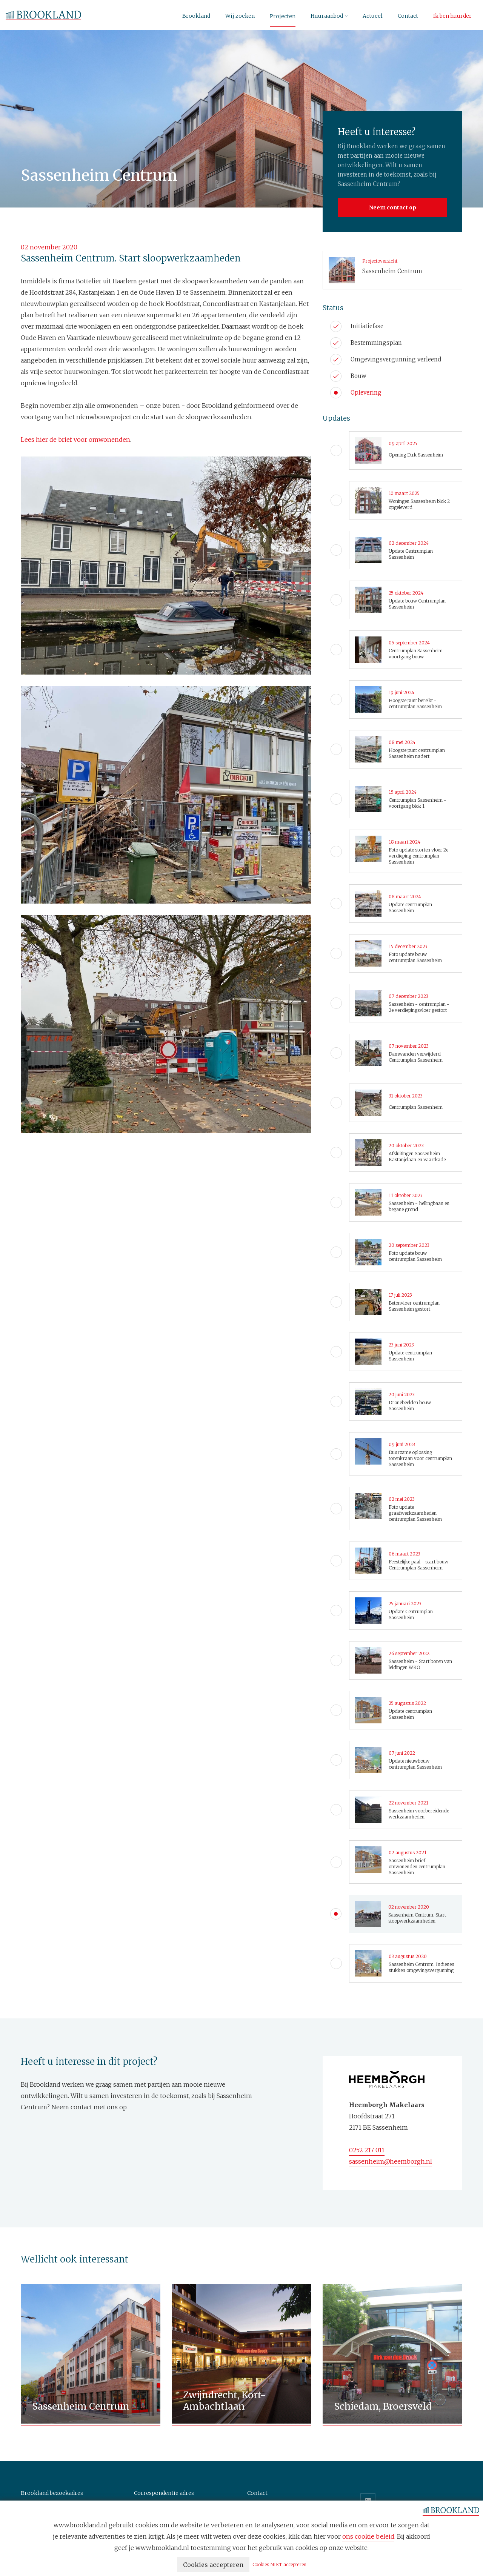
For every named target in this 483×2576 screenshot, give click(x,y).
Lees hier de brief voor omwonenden (75, 439)
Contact (408, 15)
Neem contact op (392, 207)
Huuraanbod (327, 15)
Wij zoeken (240, 15)
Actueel (373, 15)
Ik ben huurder (452, 15)
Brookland (196, 15)
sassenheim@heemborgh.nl (390, 2161)
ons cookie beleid (368, 2536)
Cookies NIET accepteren (279, 2564)
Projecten (282, 16)
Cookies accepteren (213, 2564)
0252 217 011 (367, 2150)
